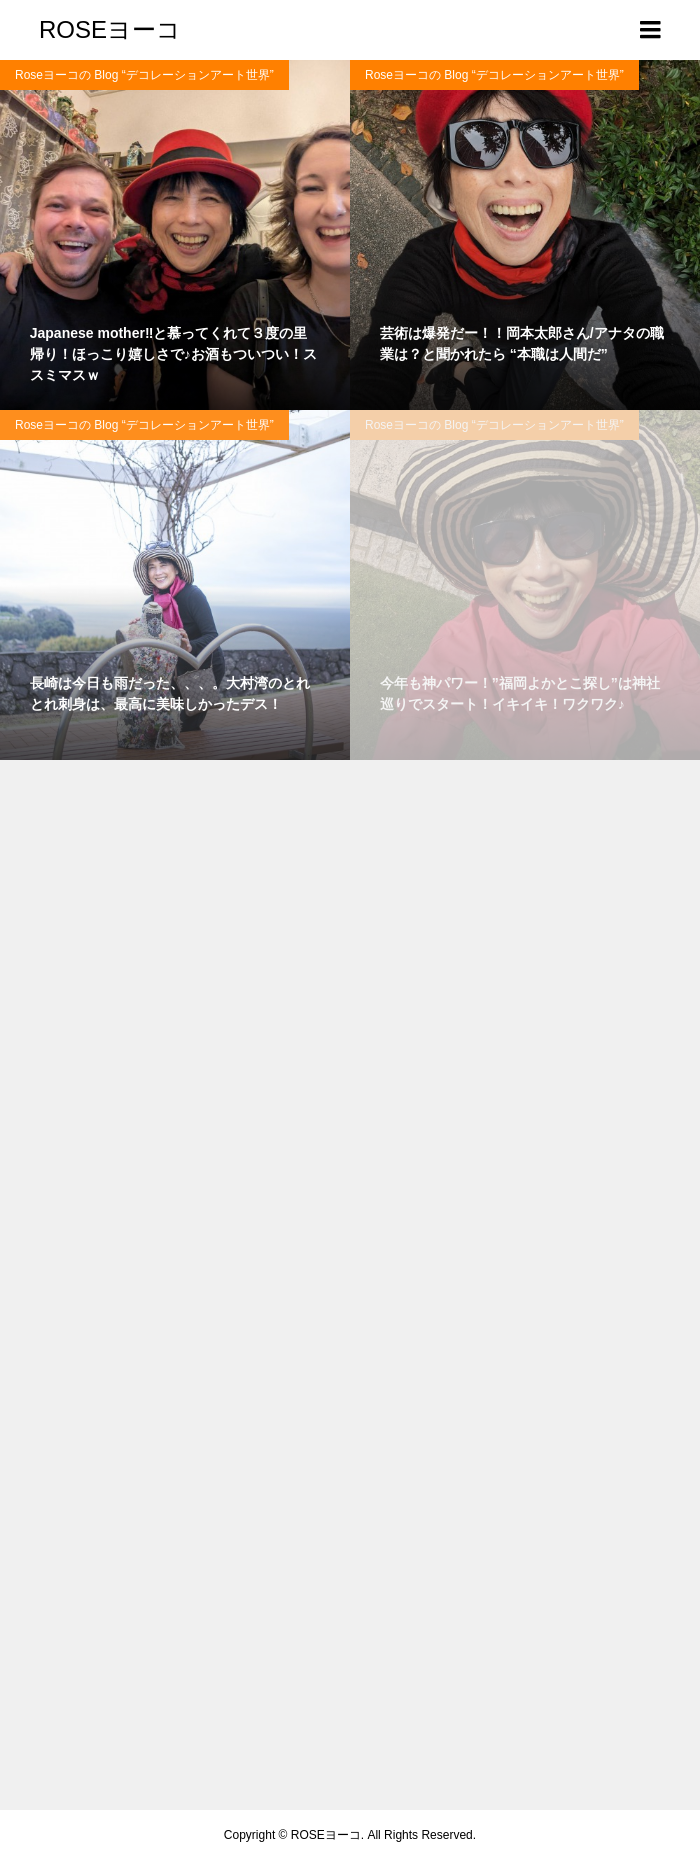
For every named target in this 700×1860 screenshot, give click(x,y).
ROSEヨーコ (110, 29)
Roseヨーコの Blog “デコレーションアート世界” (144, 75)
